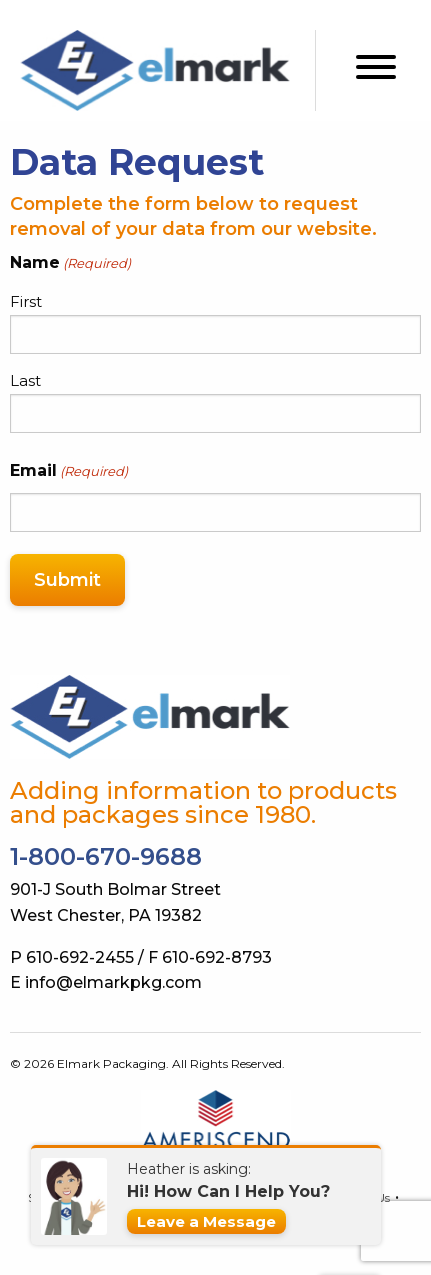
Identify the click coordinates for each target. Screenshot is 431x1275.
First (26, 301)
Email (69, 471)
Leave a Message (206, 1221)
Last (25, 380)
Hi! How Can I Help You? (228, 1191)
